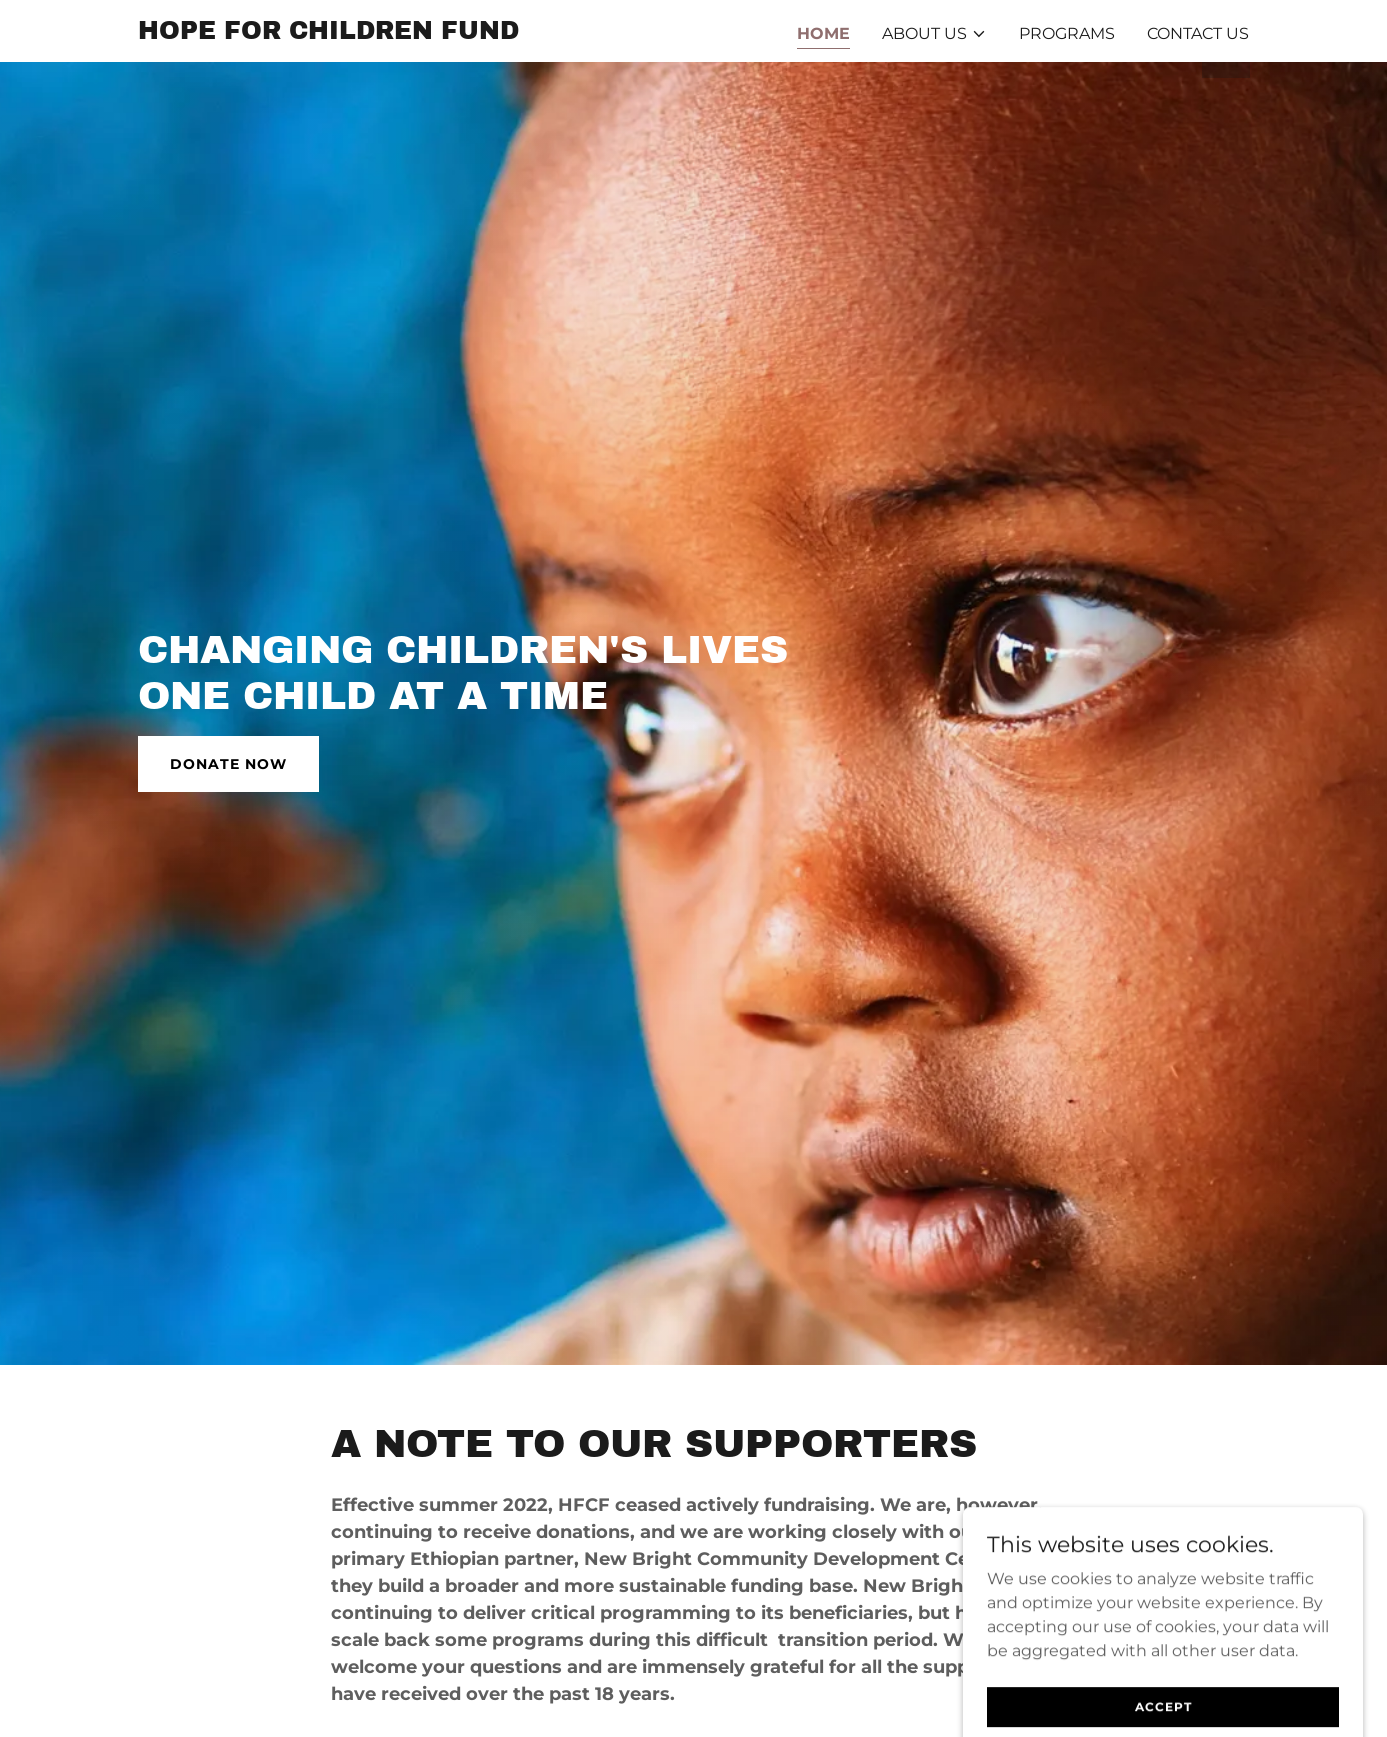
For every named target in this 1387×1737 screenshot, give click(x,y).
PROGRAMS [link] (1067, 33)
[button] (934, 34)
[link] (328, 33)
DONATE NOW (228, 764)
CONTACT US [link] (1198, 33)
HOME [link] (823, 33)
